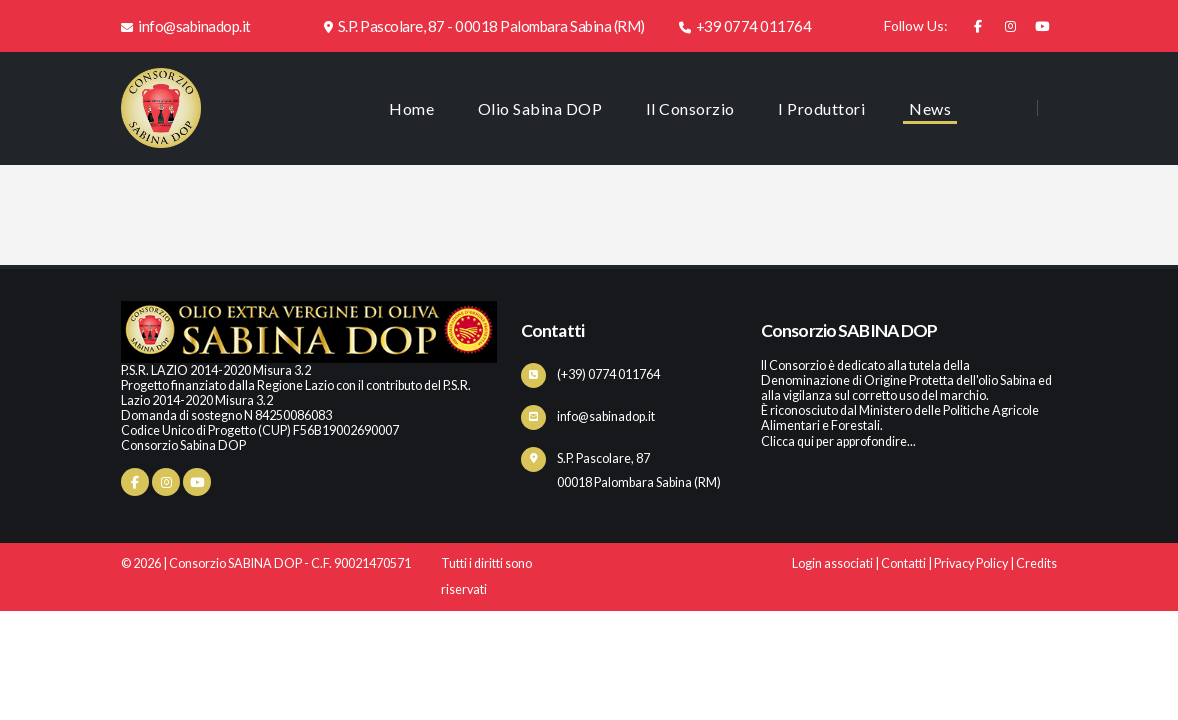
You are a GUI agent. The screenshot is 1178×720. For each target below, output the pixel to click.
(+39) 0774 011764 (608, 374)
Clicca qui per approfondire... (838, 441)
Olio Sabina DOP (540, 108)
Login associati (832, 563)
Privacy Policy (971, 563)
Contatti (903, 563)
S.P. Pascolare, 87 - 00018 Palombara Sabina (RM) (484, 26)
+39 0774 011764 (745, 26)
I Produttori (821, 108)
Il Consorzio (690, 108)
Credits (1036, 563)
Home (411, 108)
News (930, 108)
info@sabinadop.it (186, 26)
